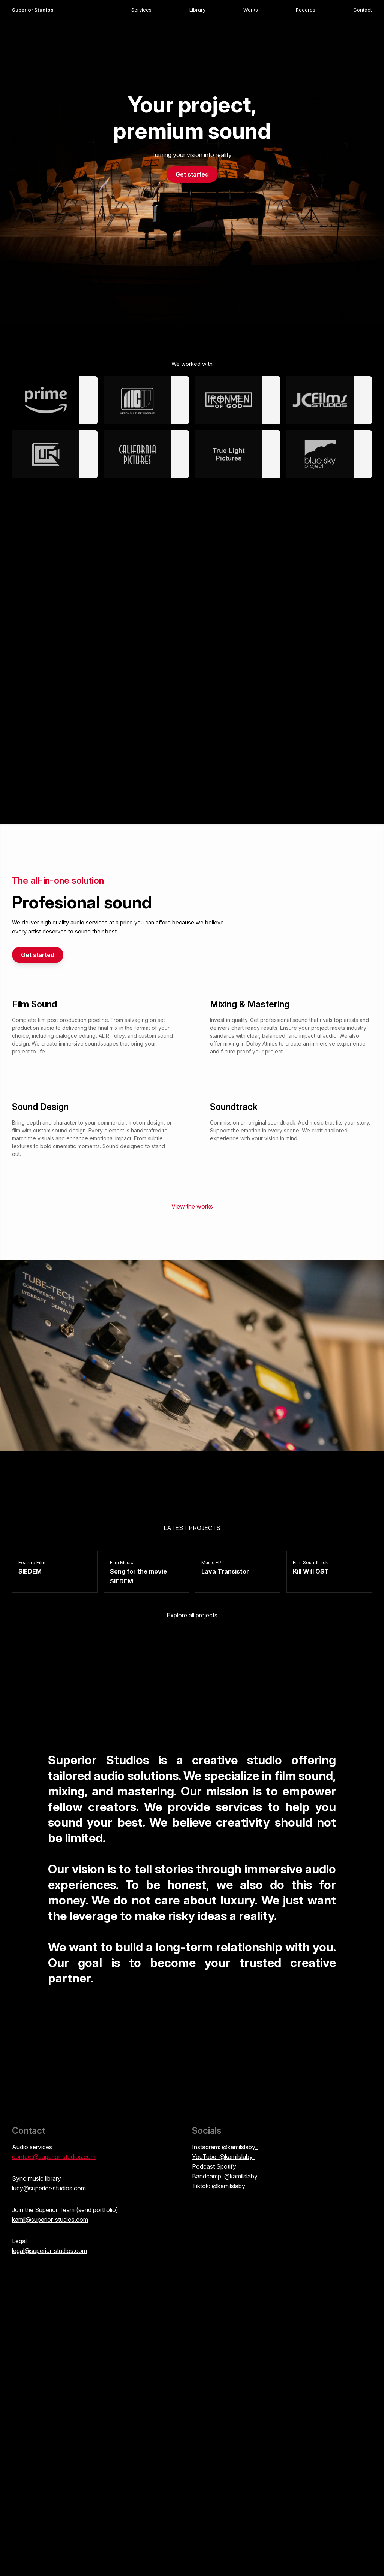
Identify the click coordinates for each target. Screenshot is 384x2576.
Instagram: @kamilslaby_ (225, 2147)
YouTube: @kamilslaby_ (223, 2156)
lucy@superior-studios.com (49, 2188)
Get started (192, 174)
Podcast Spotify (214, 2166)
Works (250, 10)
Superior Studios (33, 10)
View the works (192, 1206)
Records (305, 10)
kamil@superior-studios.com (50, 2219)
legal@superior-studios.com (49, 2250)
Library (197, 10)
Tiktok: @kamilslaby (218, 2186)
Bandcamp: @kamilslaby (225, 2176)
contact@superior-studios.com (54, 2156)
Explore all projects (192, 1615)
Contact (362, 10)
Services (141, 10)
